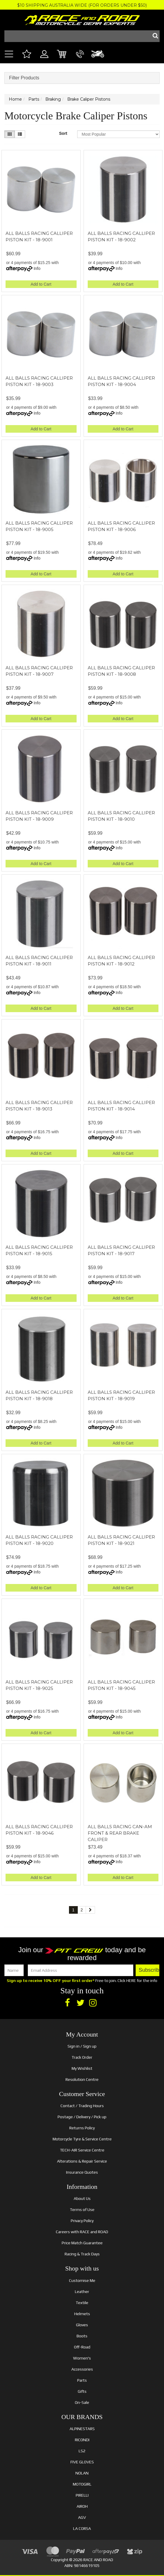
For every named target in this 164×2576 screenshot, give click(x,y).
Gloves (82, 2324)
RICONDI (82, 2439)
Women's (82, 2358)
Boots (82, 2336)
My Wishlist (82, 2068)
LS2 (82, 2450)
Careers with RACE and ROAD (82, 2231)
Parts (82, 2380)
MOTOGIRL (82, 2484)
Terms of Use (82, 2209)
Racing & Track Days (82, 2254)
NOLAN (82, 2473)
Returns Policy (82, 2128)
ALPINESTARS (82, 2428)
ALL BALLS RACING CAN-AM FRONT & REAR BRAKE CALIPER (120, 1833)
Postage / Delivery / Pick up (82, 2116)
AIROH (82, 2506)
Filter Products (24, 77)
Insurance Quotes (82, 2172)
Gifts (82, 2391)
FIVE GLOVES (82, 2462)
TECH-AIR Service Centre (82, 2150)
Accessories (82, 2369)
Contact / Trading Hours (82, 2105)
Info (37, 268)
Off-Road (82, 2347)
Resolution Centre (82, 2079)
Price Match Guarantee (82, 2242)
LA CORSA (82, 2528)
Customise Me (82, 2280)
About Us (82, 2198)
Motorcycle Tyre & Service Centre (82, 2139)
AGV (82, 2517)
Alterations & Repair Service (82, 2161)
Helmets (82, 2313)
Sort (63, 133)
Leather (82, 2291)
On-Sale (82, 2402)
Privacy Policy (82, 2220)
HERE (131, 1980)
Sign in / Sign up (82, 2046)
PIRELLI (82, 2495)
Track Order (82, 2057)
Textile (82, 2302)
